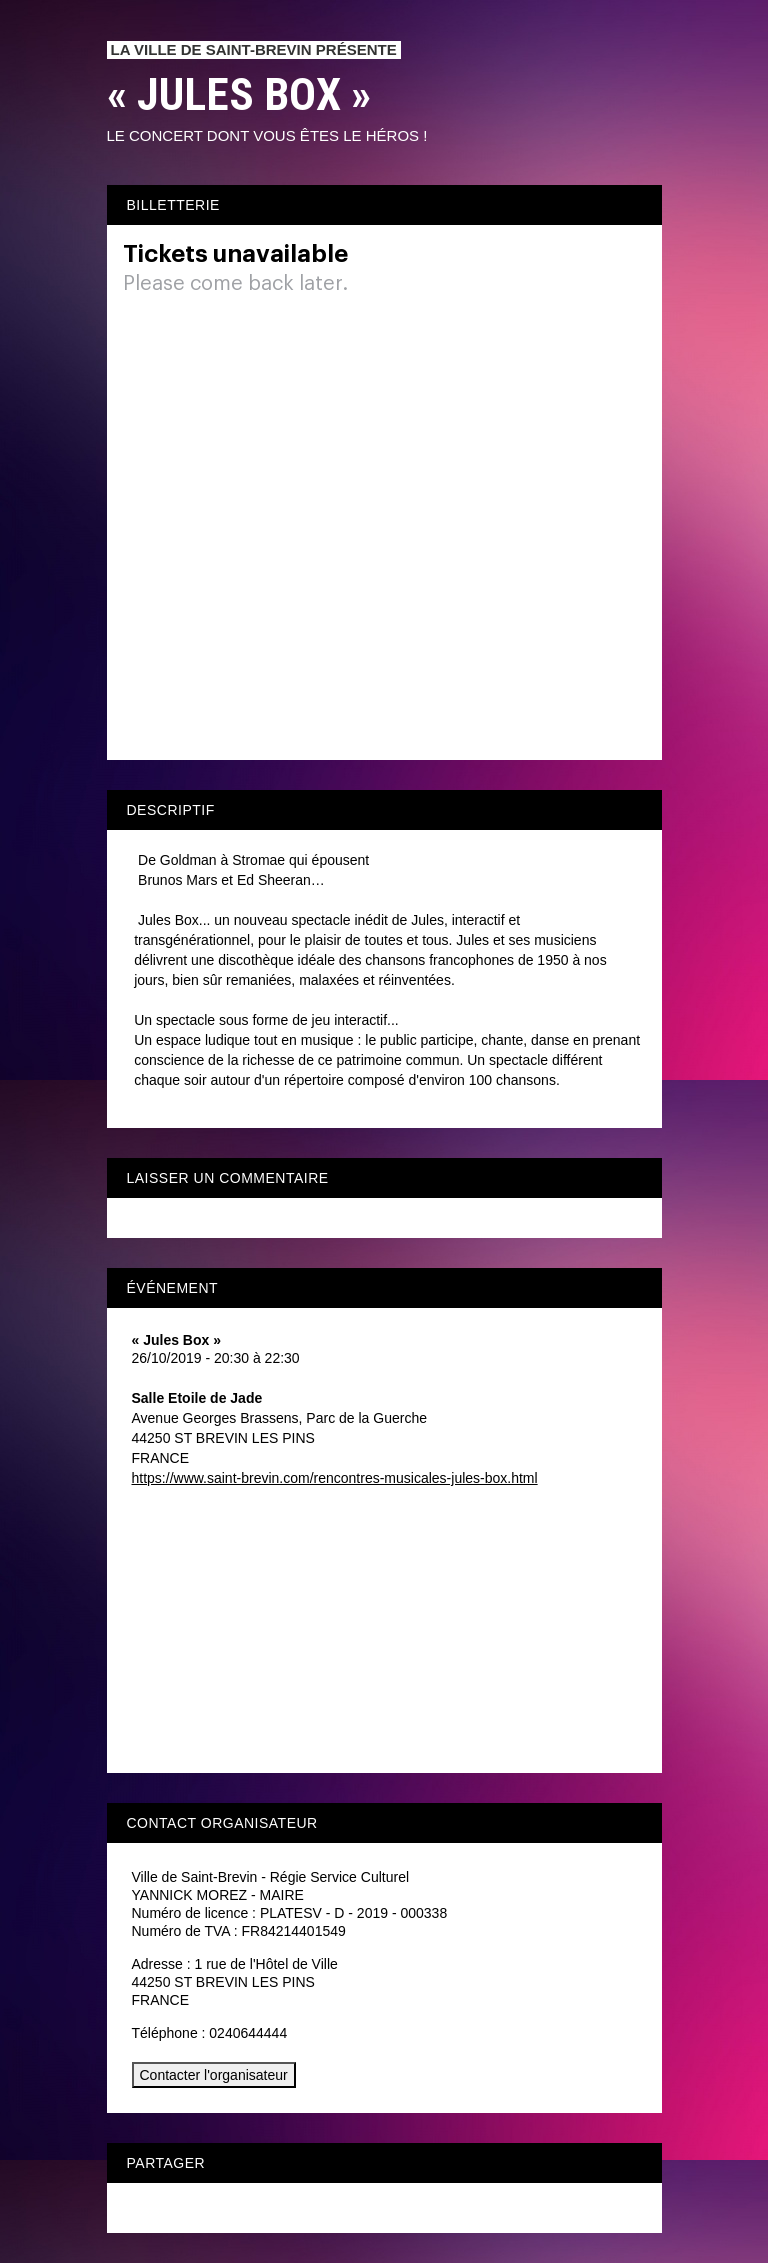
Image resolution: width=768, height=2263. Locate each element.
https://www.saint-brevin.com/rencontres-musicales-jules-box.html (335, 1478)
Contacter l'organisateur (214, 2075)
